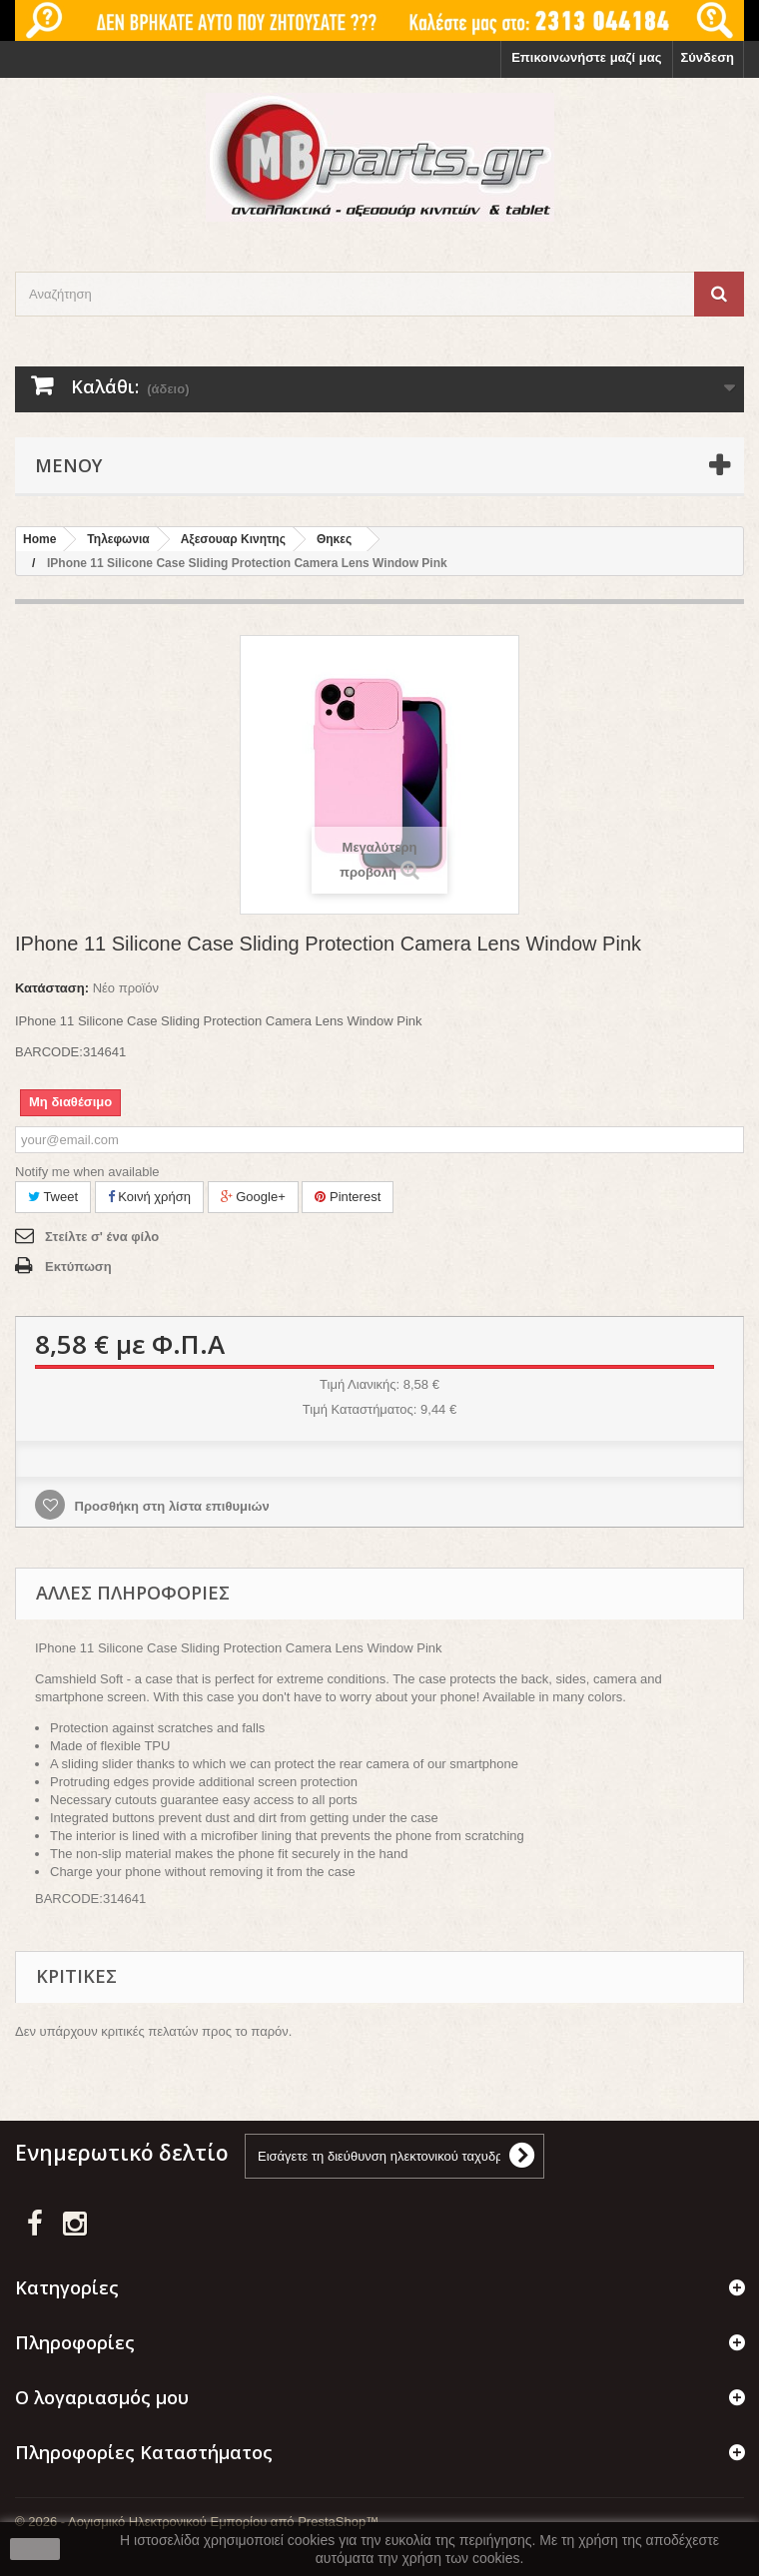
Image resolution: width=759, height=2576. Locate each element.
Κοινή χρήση (149, 1196)
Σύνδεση (708, 57)
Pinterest (347, 1196)
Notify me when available (87, 1171)
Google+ (253, 1196)
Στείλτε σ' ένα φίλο (102, 1236)
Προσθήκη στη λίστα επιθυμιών (170, 1506)
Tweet (53, 1196)
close (35, 2549)
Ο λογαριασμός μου (102, 2397)
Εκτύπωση (78, 1266)
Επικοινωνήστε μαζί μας (586, 57)
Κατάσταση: (52, 987)
